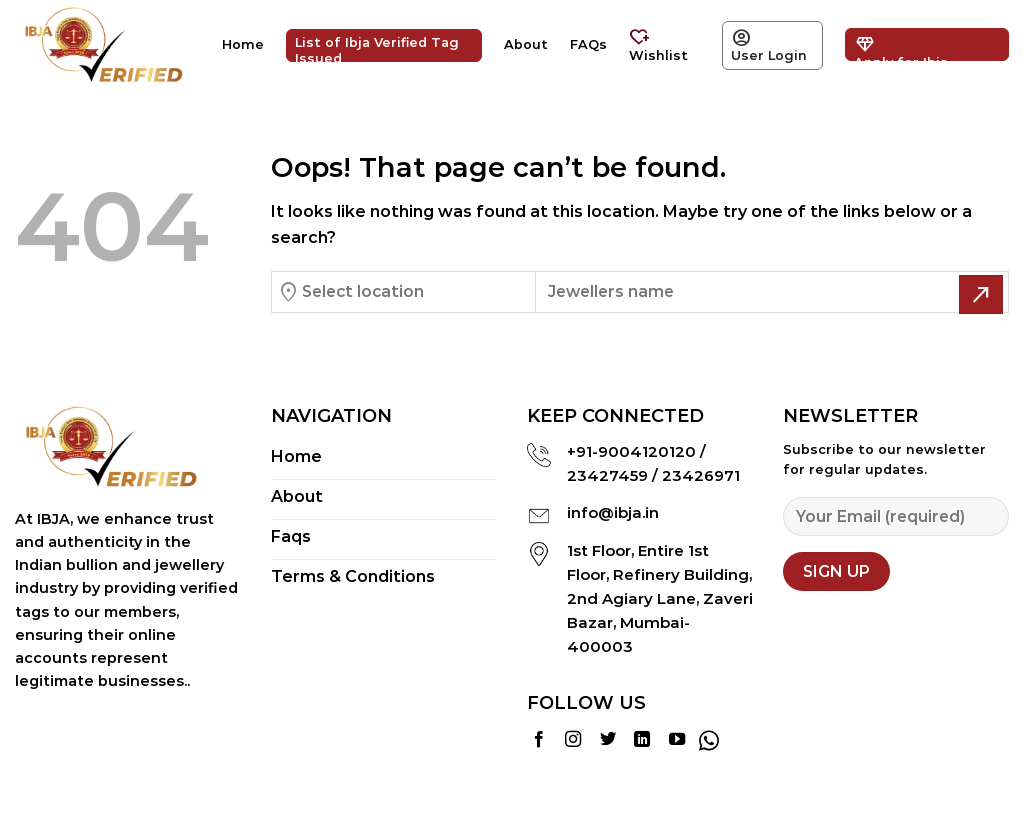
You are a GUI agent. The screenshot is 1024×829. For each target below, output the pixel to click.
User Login (769, 44)
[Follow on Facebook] (539, 740)
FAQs (588, 44)
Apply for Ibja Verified (901, 46)
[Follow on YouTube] (677, 740)
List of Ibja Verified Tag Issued (377, 48)
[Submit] (981, 294)
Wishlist (658, 44)
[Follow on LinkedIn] (642, 740)
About (526, 44)
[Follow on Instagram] (573, 740)
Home (243, 44)
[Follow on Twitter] (608, 740)
